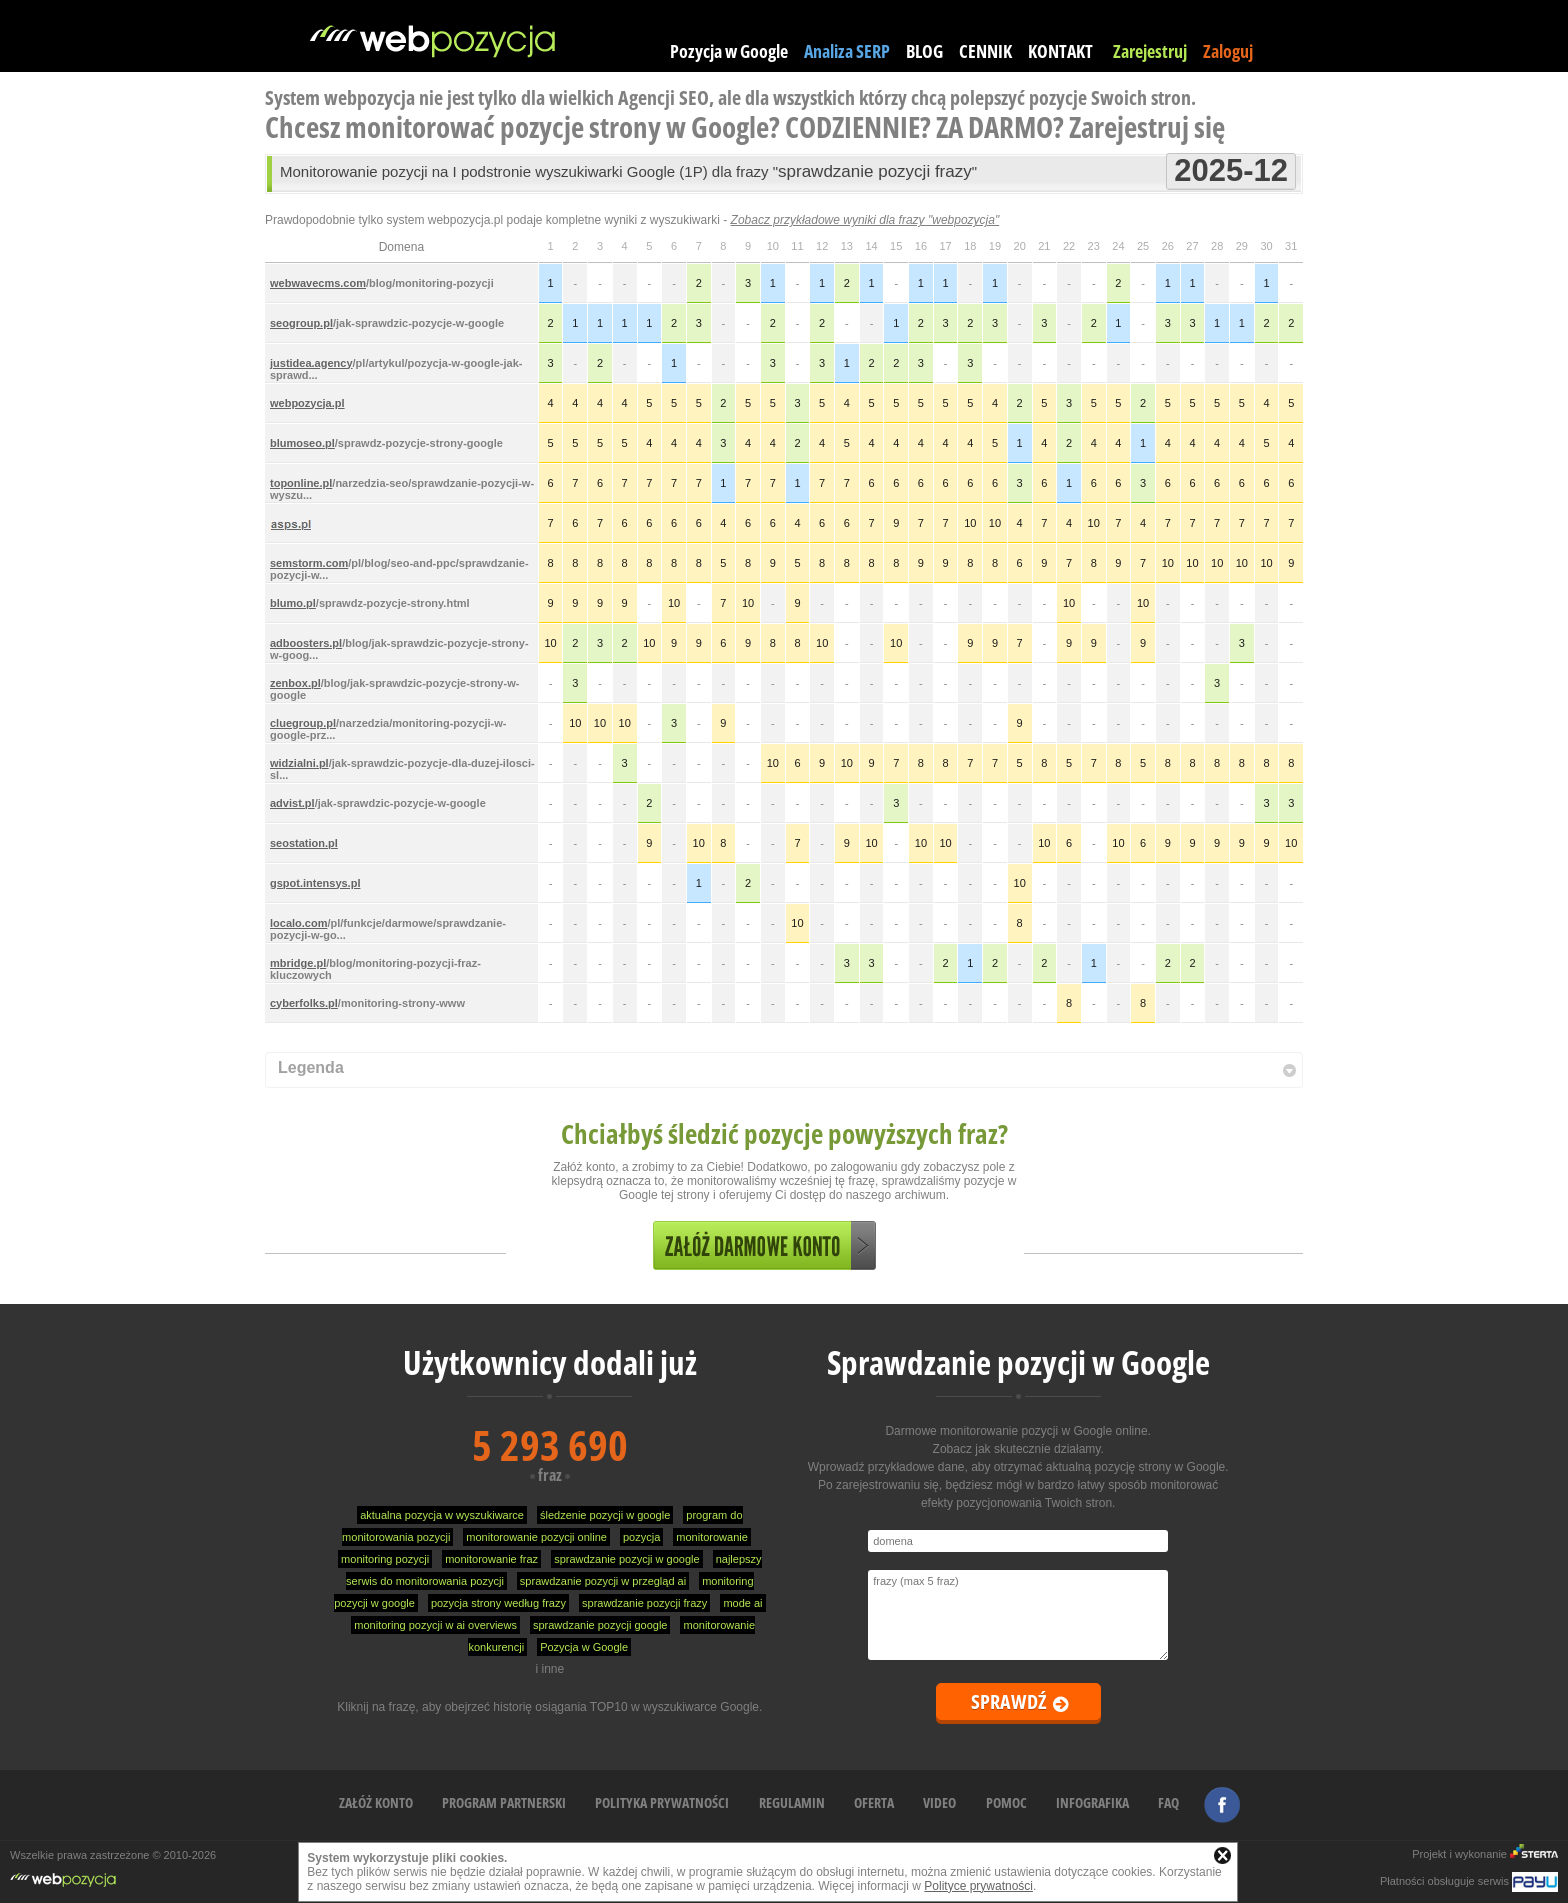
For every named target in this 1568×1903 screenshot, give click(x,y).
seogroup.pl (301, 323)
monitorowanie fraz (491, 1559)
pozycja (641, 1537)
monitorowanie (712, 1537)
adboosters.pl (306, 643)
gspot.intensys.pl (315, 883)
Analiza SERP (847, 51)
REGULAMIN (792, 1802)
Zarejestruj (1150, 51)
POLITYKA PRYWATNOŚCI (662, 1802)
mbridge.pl (298, 963)
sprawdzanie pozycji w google (627, 1559)
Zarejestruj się (1147, 126)
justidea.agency (311, 363)
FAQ (1168, 1802)
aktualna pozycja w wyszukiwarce (442, 1515)
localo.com (298, 923)
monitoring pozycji (385, 1559)
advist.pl (292, 803)
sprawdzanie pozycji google (600, 1625)
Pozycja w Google (729, 51)
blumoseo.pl (302, 443)
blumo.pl (293, 603)
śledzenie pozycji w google (605, 1515)
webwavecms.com (318, 283)
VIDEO (939, 1802)
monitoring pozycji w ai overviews (435, 1625)
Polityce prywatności (978, 1886)
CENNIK (985, 51)
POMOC (1006, 1802)
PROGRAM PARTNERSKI (504, 1802)
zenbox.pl (295, 683)
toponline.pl (301, 483)
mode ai (742, 1603)
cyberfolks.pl (304, 1003)
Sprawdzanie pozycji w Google (1018, 1362)
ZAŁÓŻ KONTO (376, 1802)
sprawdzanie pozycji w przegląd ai (603, 1581)
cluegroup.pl (303, 723)
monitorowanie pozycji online (536, 1537)
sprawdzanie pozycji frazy (644, 1603)
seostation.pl (304, 843)
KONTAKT (1060, 51)
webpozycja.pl (307, 403)
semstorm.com (309, 563)
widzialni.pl (299, 763)
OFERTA (874, 1802)
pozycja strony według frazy (498, 1603)
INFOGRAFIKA (1092, 1802)
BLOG (924, 51)
